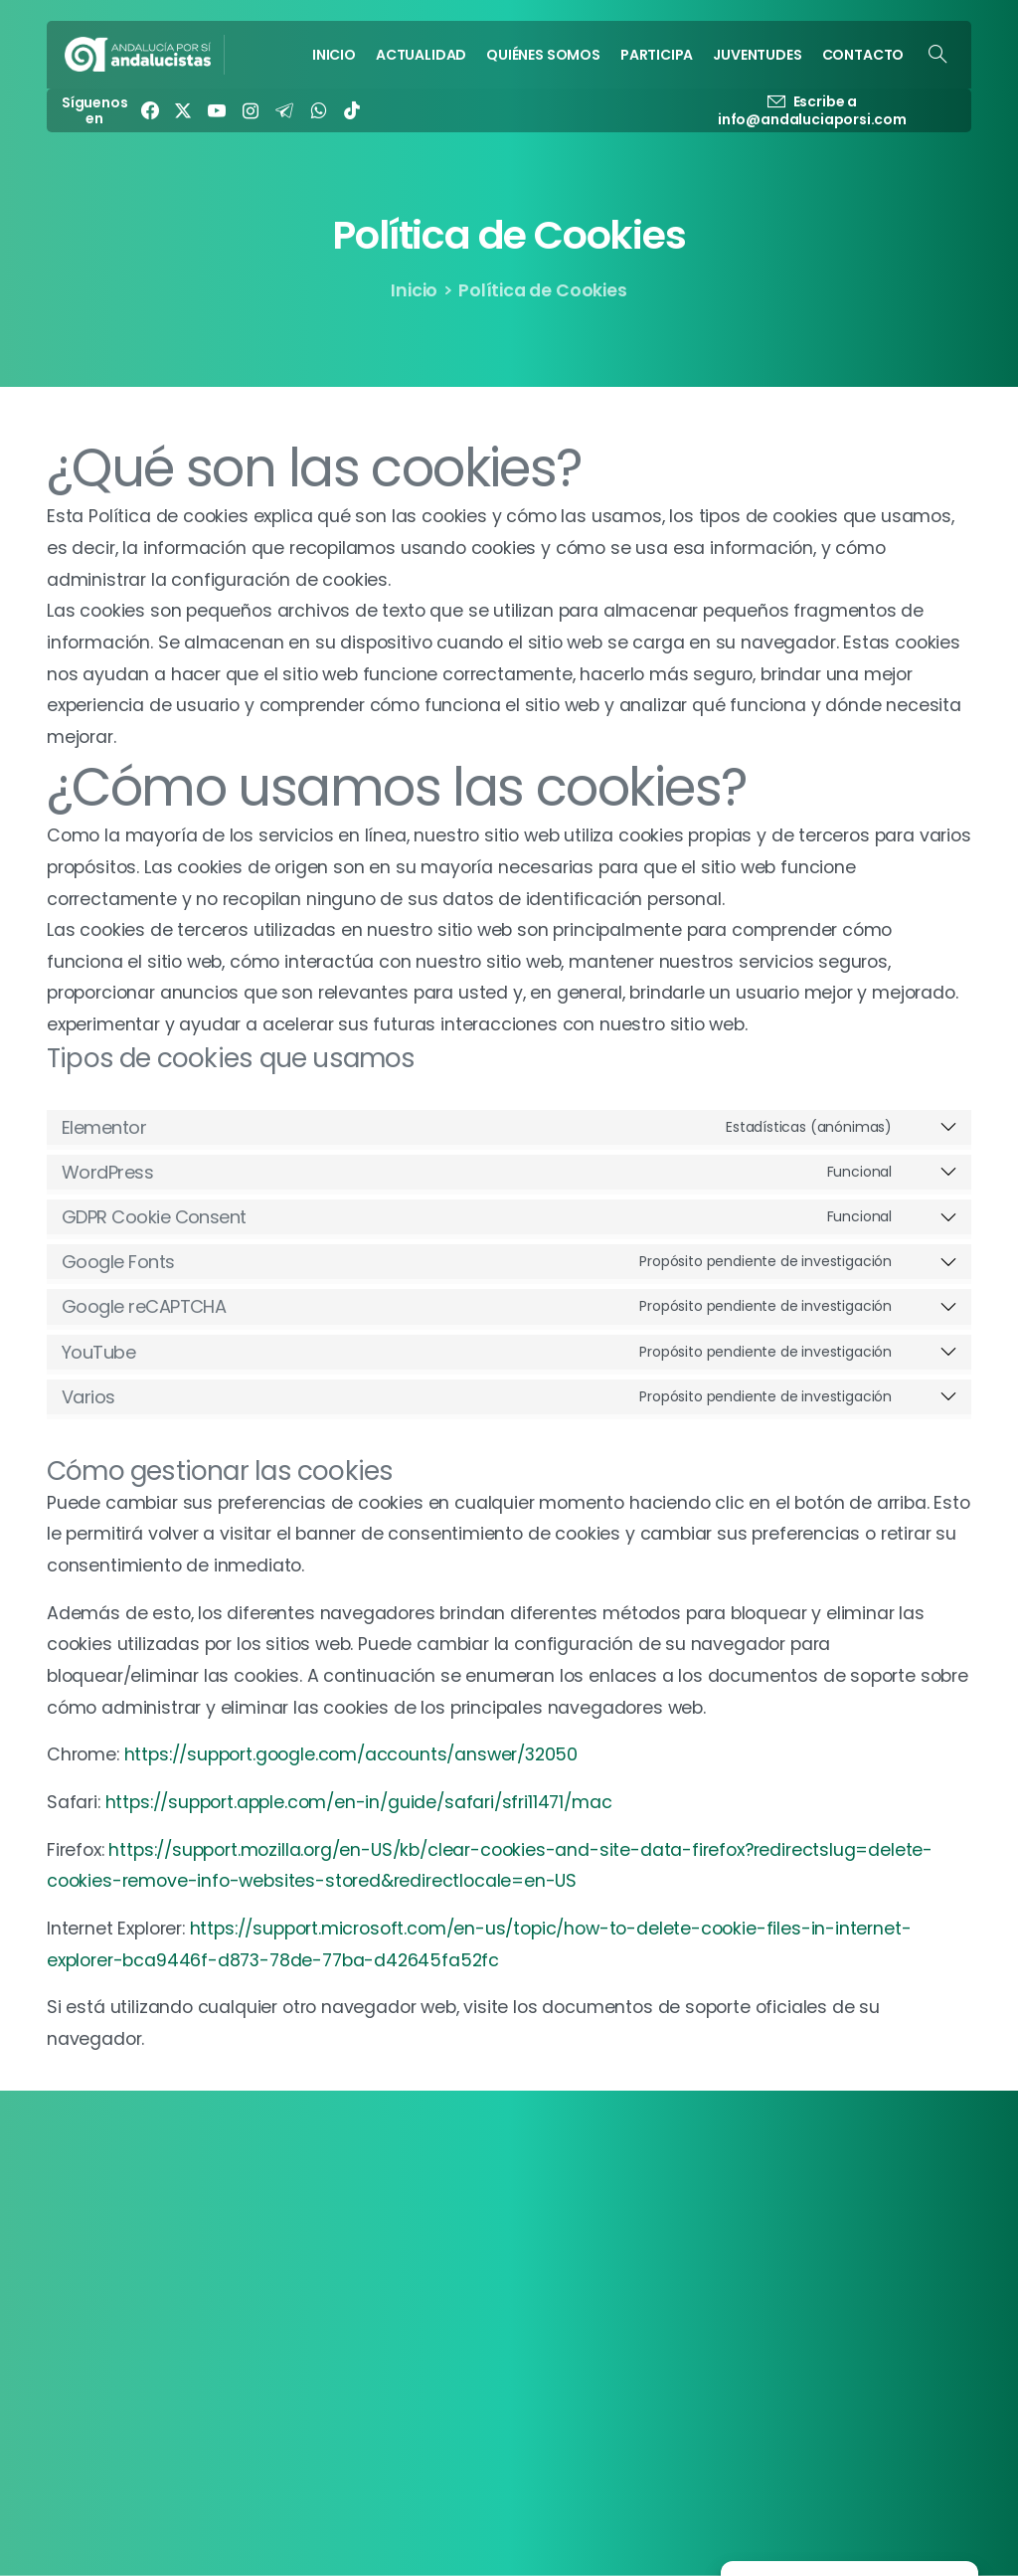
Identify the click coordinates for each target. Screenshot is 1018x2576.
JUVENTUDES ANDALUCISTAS (503, 2298)
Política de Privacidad (800, 2244)
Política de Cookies (792, 2217)
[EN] (847, 2298)
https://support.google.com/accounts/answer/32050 (351, 1754)
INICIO (425, 2190)
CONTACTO (447, 2324)
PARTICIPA (440, 2271)
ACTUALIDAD (448, 2217)
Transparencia (775, 2190)
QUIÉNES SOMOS (461, 2244)
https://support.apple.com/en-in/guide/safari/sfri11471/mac (358, 1802)
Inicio (414, 290)
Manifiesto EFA (776, 2298)
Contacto (759, 2271)
